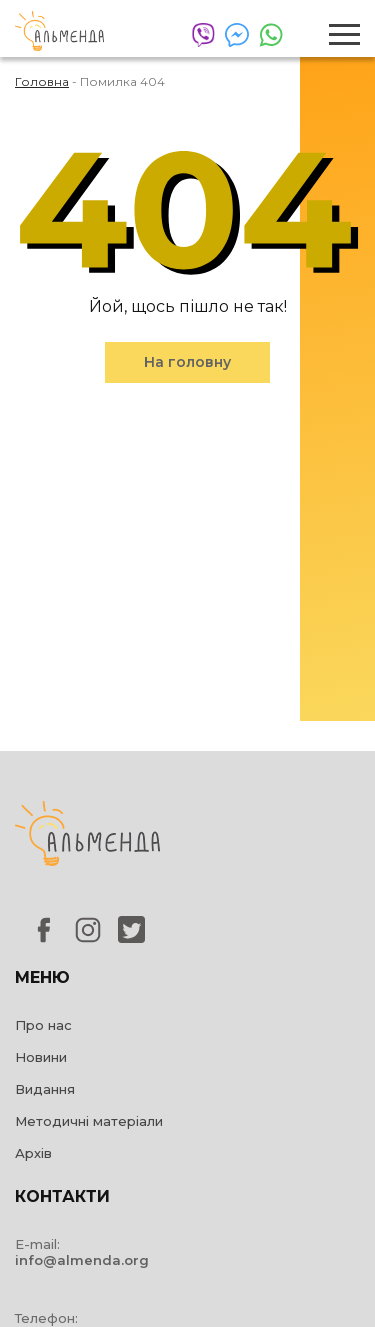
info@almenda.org (82, 1260)
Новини (41, 1057)
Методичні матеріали (89, 1121)
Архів (33, 1153)
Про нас (43, 1025)
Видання (45, 1089)
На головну (187, 362)
